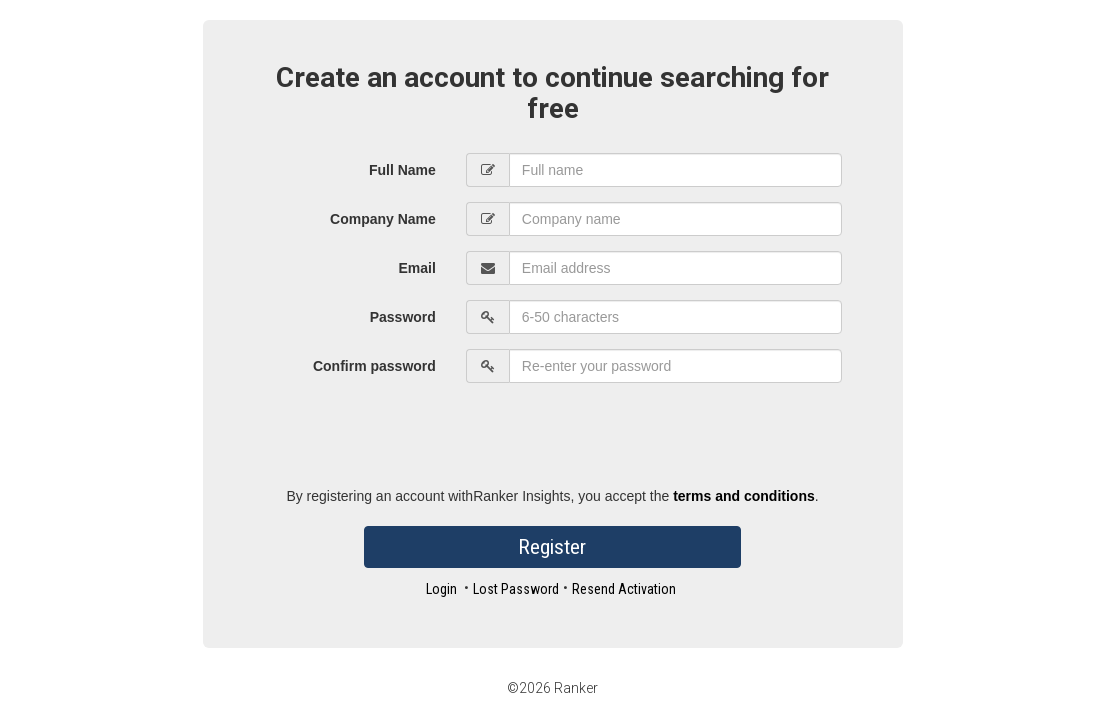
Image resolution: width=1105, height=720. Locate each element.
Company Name (383, 219)
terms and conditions (744, 496)
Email (416, 268)
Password (403, 317)
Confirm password (374, 366)
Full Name (402, 170)
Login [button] (441, 589)
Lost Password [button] (516, 589)
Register (552, 547)
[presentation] (618, 437)
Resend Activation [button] (624, 589)
